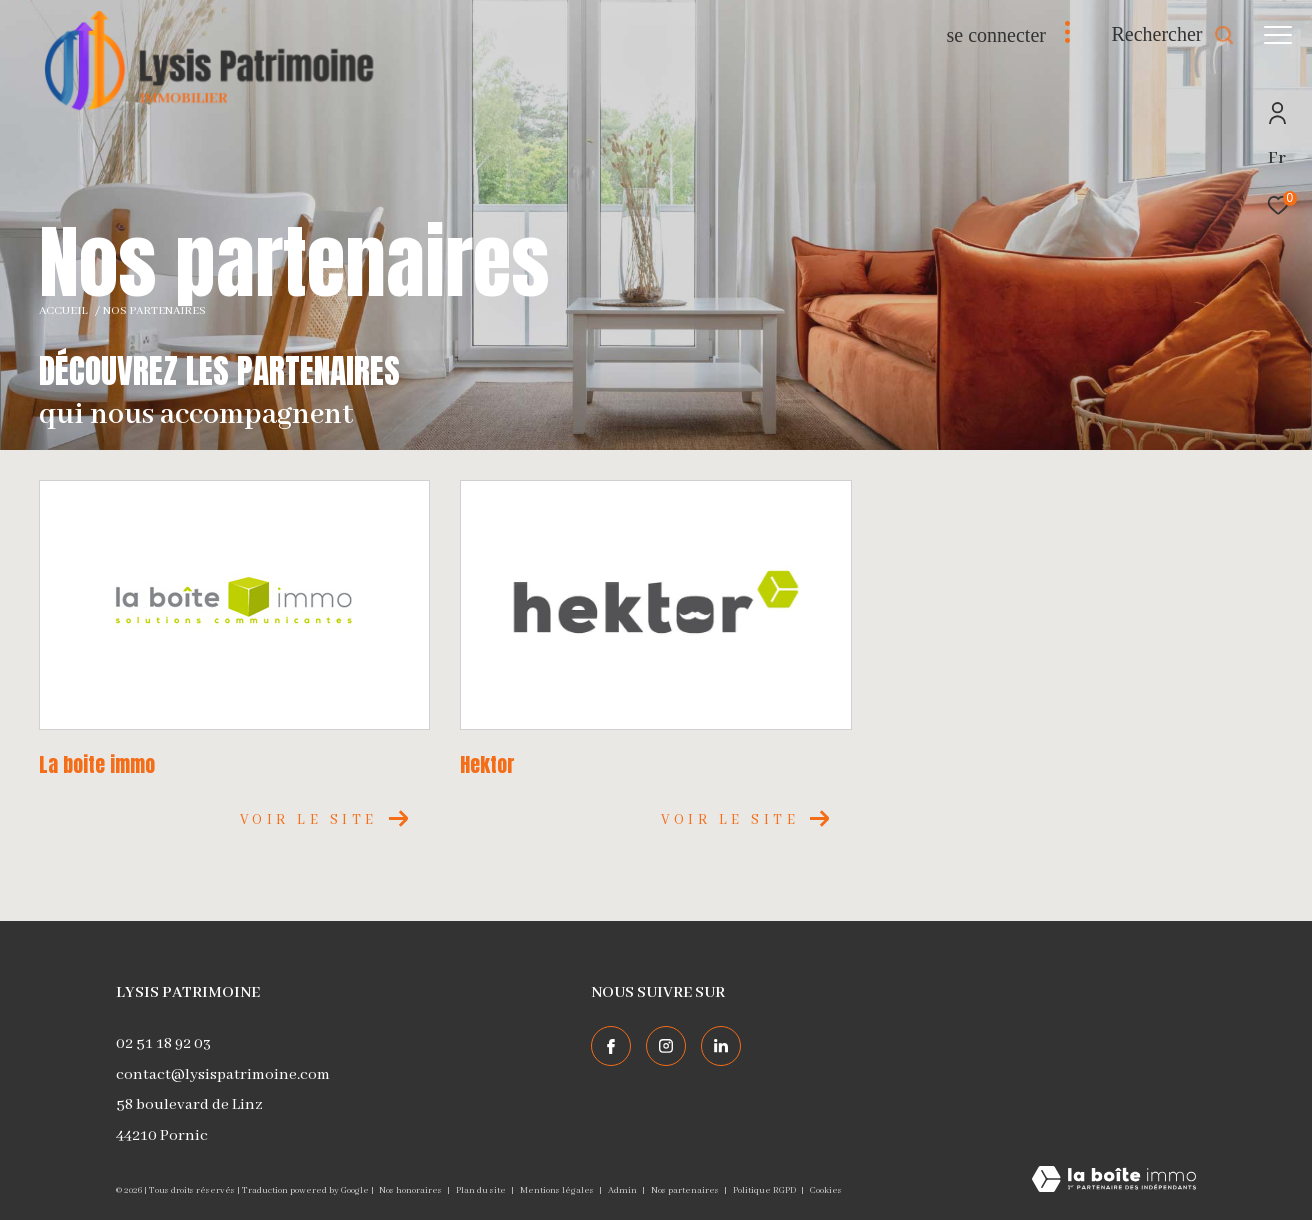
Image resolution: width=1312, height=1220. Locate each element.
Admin (623, 1190)
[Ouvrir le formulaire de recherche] (1172, 34)
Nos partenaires (686, 1190)
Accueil (63, 311)
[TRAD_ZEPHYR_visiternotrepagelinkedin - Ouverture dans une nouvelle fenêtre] (721, 1046)
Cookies (826, 1190)
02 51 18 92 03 (163, 1044)
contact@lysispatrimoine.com (223, 1075)
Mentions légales (558, 1190)
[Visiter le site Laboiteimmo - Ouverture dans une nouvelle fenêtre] (1114, 1181)
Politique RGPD (764, 1190)
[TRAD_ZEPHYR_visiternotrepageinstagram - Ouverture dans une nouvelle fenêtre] (666, 1046)
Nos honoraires (411, 1190)
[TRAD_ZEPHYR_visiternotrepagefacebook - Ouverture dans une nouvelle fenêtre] (611, 1046)
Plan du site (482, 1190)
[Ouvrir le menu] (1278, 35)
